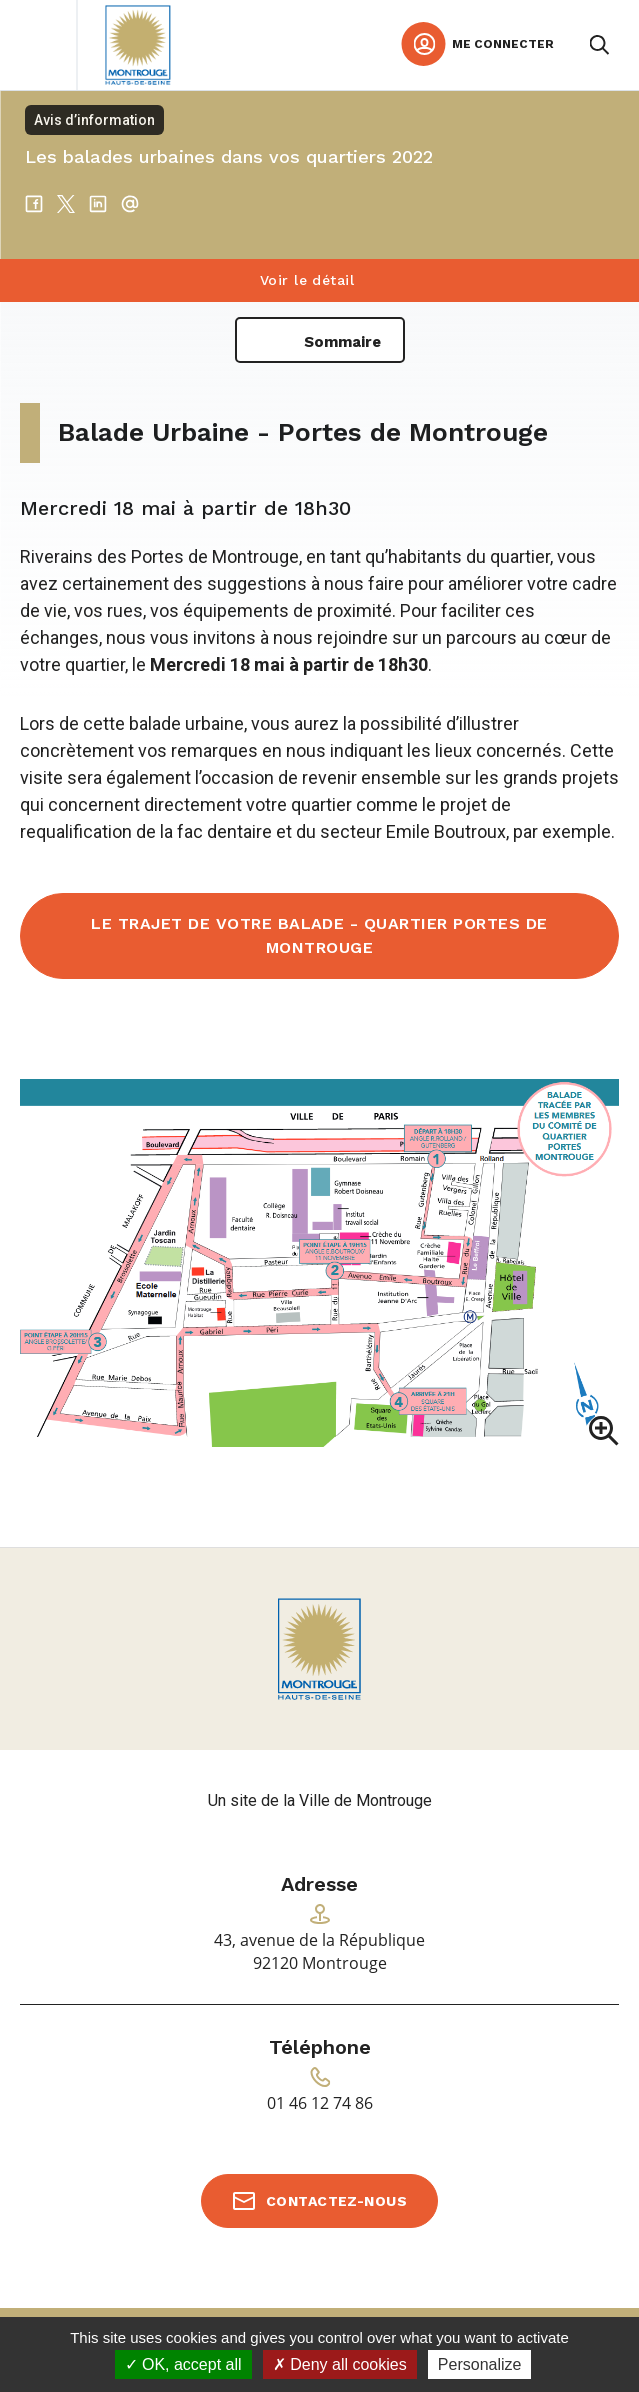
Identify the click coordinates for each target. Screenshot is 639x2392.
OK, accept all (183, 2364)
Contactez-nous (336, 2201)
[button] (319, 1266)
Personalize (480, 2364)
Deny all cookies (340, 2364)
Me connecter (503, 44)
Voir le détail (307, 280)
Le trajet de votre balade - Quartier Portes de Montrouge (319, 935)
